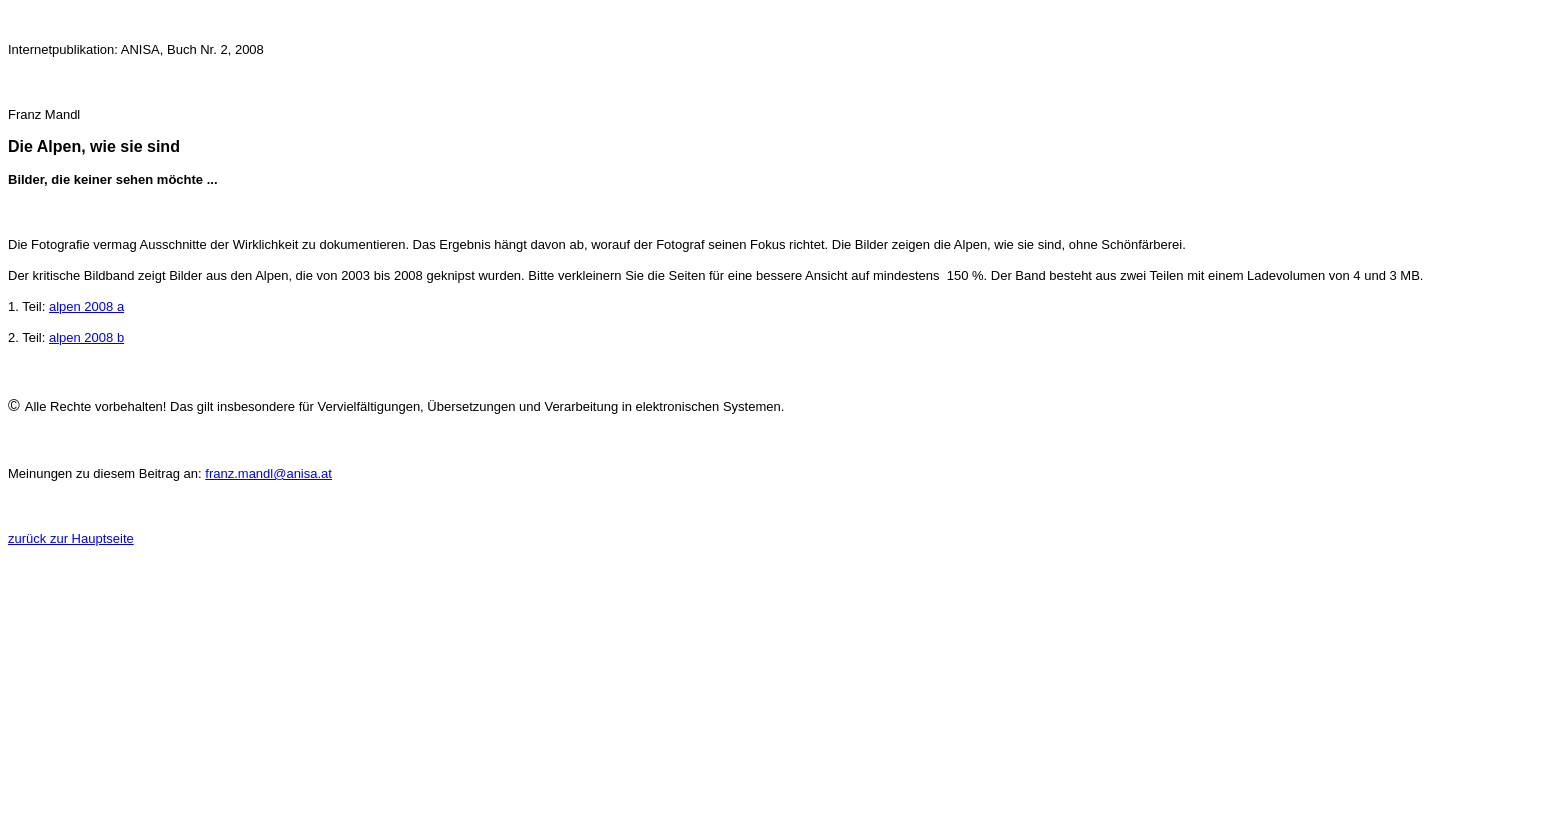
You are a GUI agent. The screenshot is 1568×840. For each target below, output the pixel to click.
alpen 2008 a (86, 306)
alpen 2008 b (86, 337)
